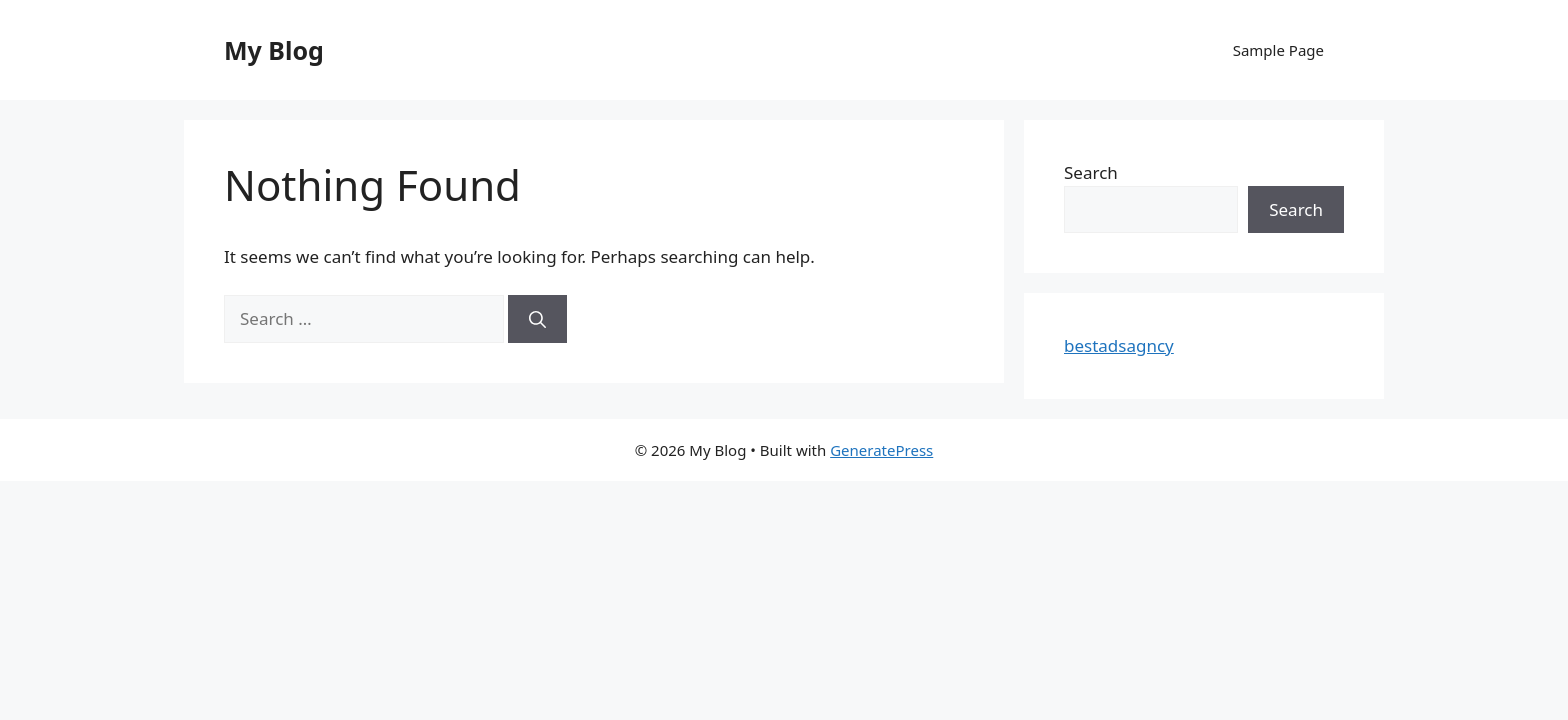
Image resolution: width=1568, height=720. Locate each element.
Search (1091, 172)
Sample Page (1278, 50)
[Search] (537, 319)
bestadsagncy (1119, 345)
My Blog (274, 50)
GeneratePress (881, 450)
